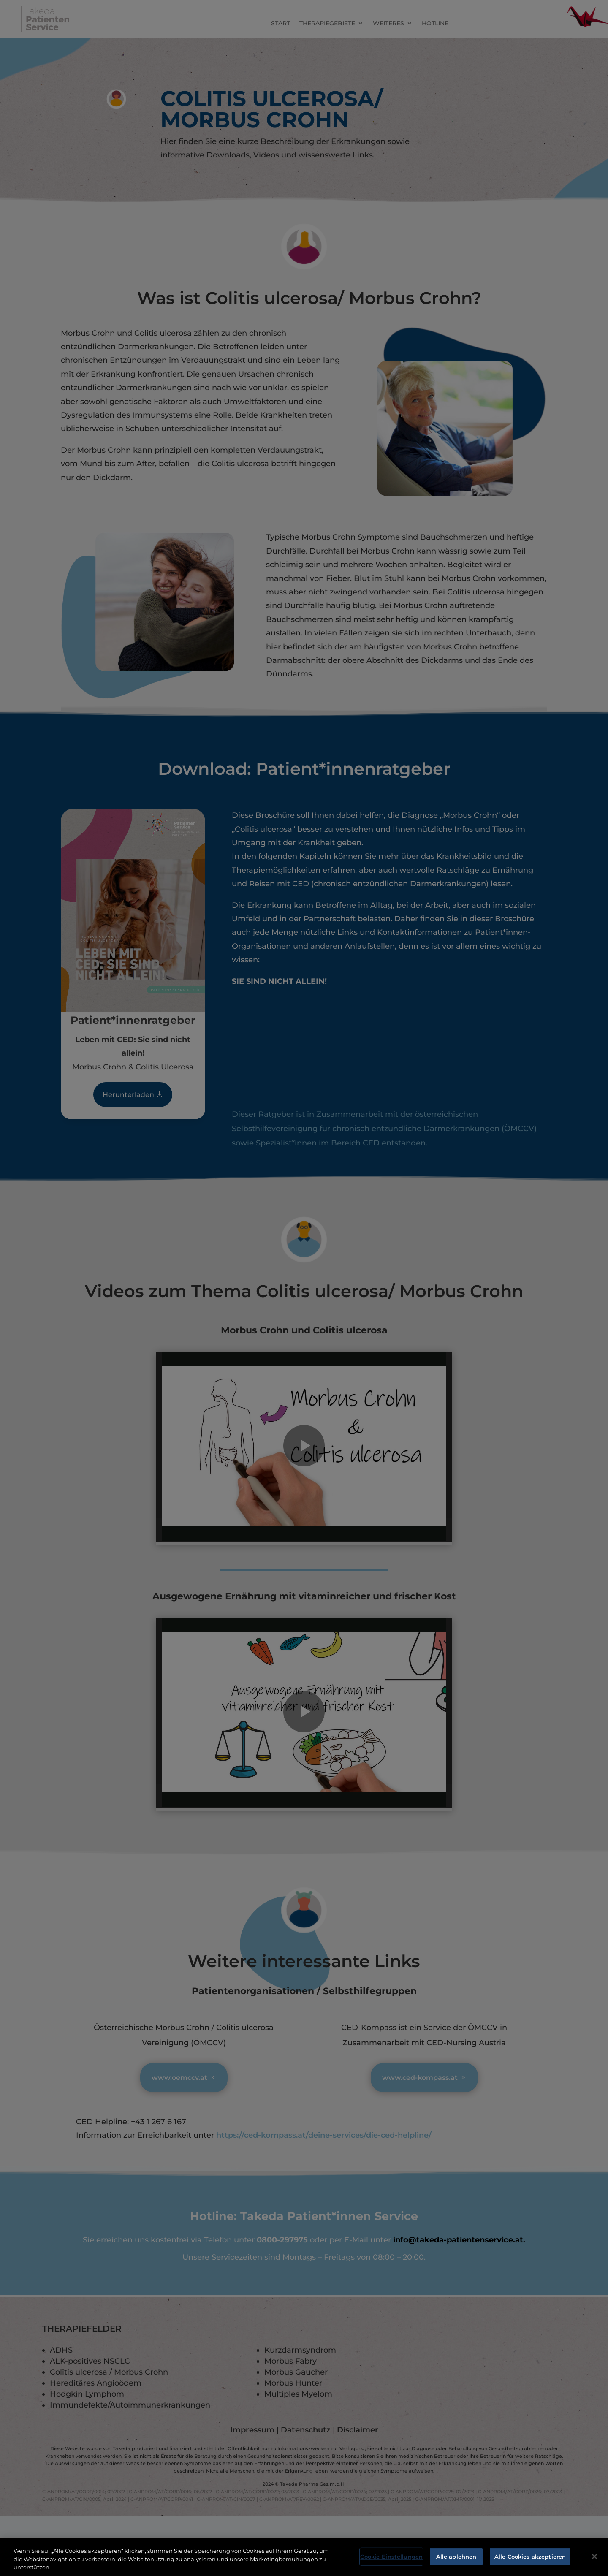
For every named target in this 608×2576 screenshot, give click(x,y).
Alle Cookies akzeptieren (530, 2556)
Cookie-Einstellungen (391, 2556)
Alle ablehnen (456, 2556)
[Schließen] (594, 2556)
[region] (304, 2557)
